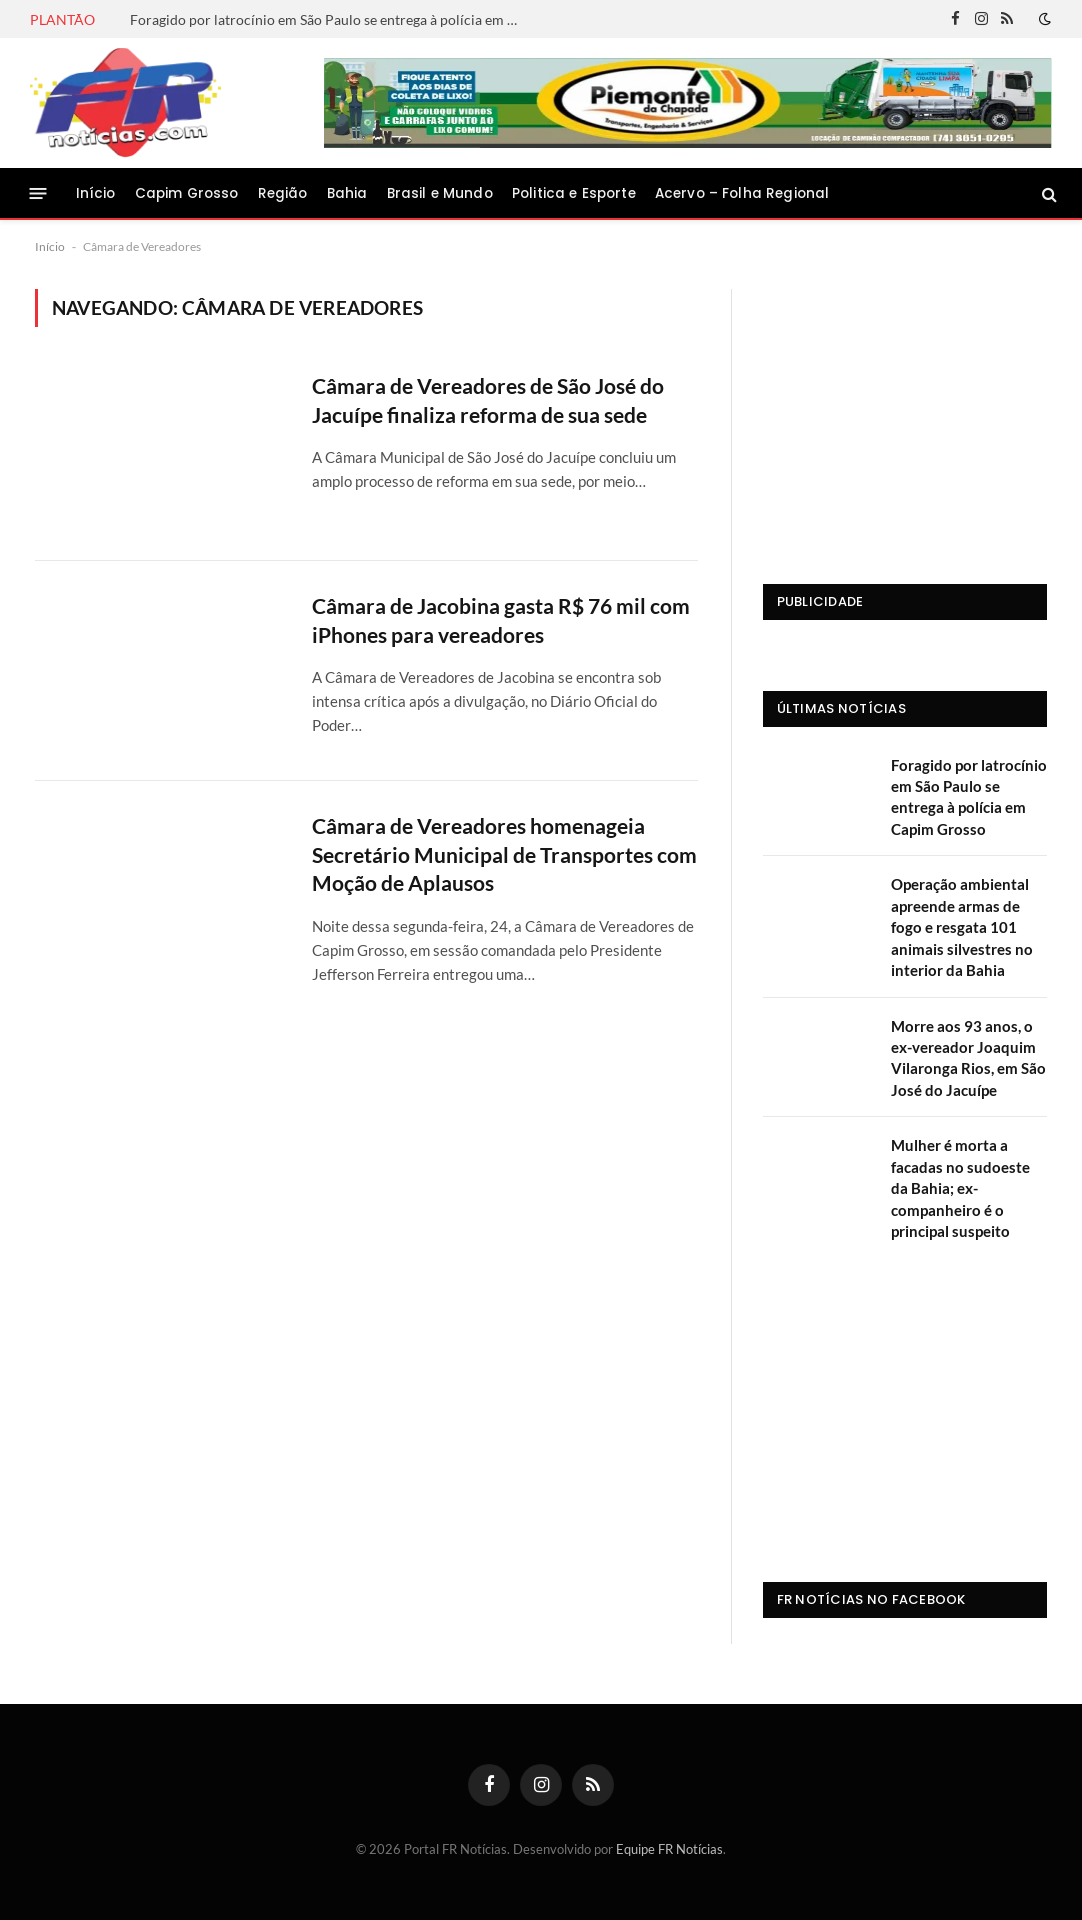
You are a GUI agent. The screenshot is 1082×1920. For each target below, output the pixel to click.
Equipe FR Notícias (669, 1849)
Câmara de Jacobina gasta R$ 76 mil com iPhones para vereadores (501, 620)
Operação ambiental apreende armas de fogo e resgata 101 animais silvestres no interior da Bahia (962, 927)
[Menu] (38, 193)
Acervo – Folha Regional (742, 193)
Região (283, 193)
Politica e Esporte (574, 193)
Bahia (347, 193)
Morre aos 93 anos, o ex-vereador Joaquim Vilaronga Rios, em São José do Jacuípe (968, 1058)
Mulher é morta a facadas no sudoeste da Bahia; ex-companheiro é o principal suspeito (960, 1188)
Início (96, 193)
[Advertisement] (905, 414)
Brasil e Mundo (440, 193)
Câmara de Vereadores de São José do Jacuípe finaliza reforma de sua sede (488, 400)
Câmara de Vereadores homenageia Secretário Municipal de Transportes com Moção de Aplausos (504, 854)
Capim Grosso (187, 193)
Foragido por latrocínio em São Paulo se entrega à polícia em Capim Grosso (330, 19)
